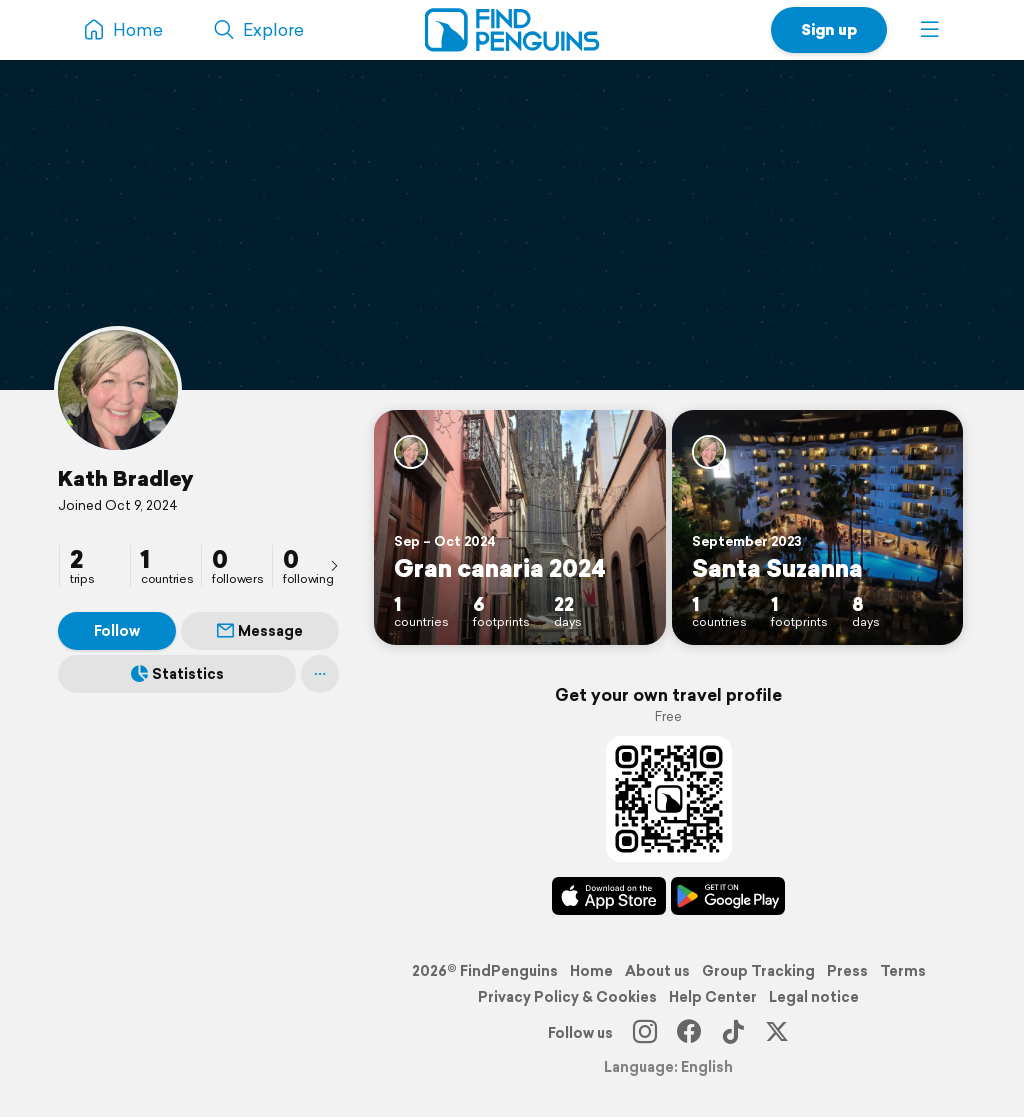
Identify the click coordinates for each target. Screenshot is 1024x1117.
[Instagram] (645, 1033)
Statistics (177, 674)
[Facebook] (689, 1033)
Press (847, 971)
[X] (777, 1033)
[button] (930, 30)
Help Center (713, 997)
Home (591, 971)
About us (657, 971)
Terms (903, 971)
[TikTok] (733, 1033)
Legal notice (814, 997)
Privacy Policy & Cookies (567, 997)
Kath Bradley (125, 478)
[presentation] (334, 565)
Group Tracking (758, 971)
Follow (117, 631)
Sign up (829, 29)
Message (260, 631)
